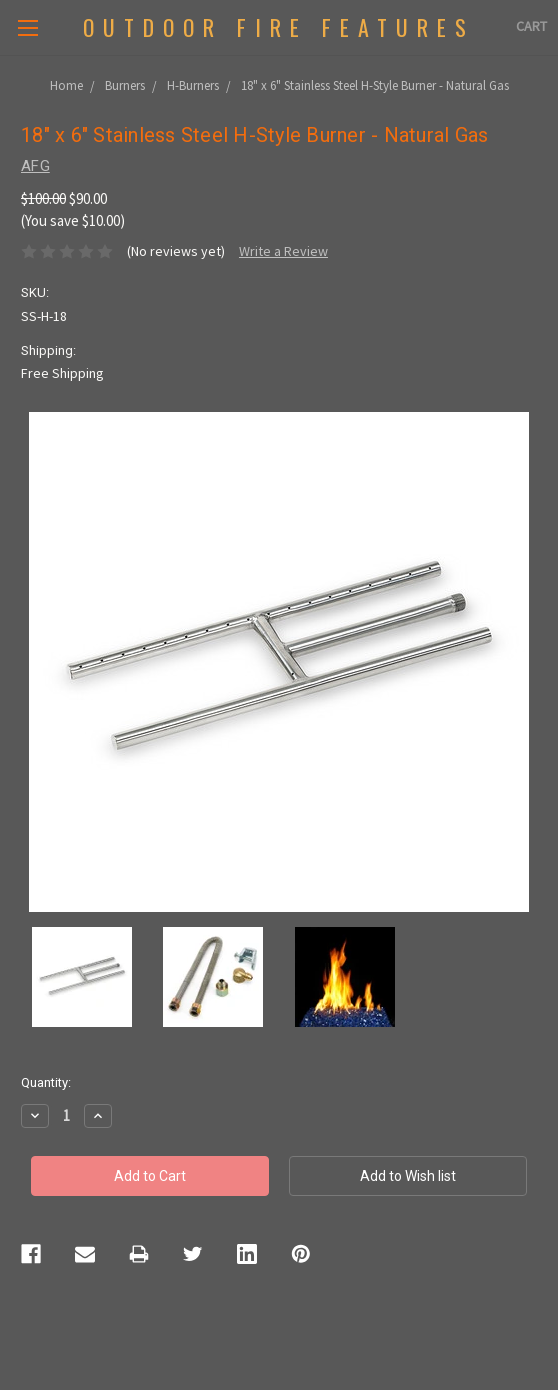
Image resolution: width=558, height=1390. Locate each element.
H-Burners (193, 85)
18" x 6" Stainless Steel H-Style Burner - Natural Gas (375, 85)
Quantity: (46, 1082)
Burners (125, 85)
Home (66, 85)
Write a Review (283, 251)
